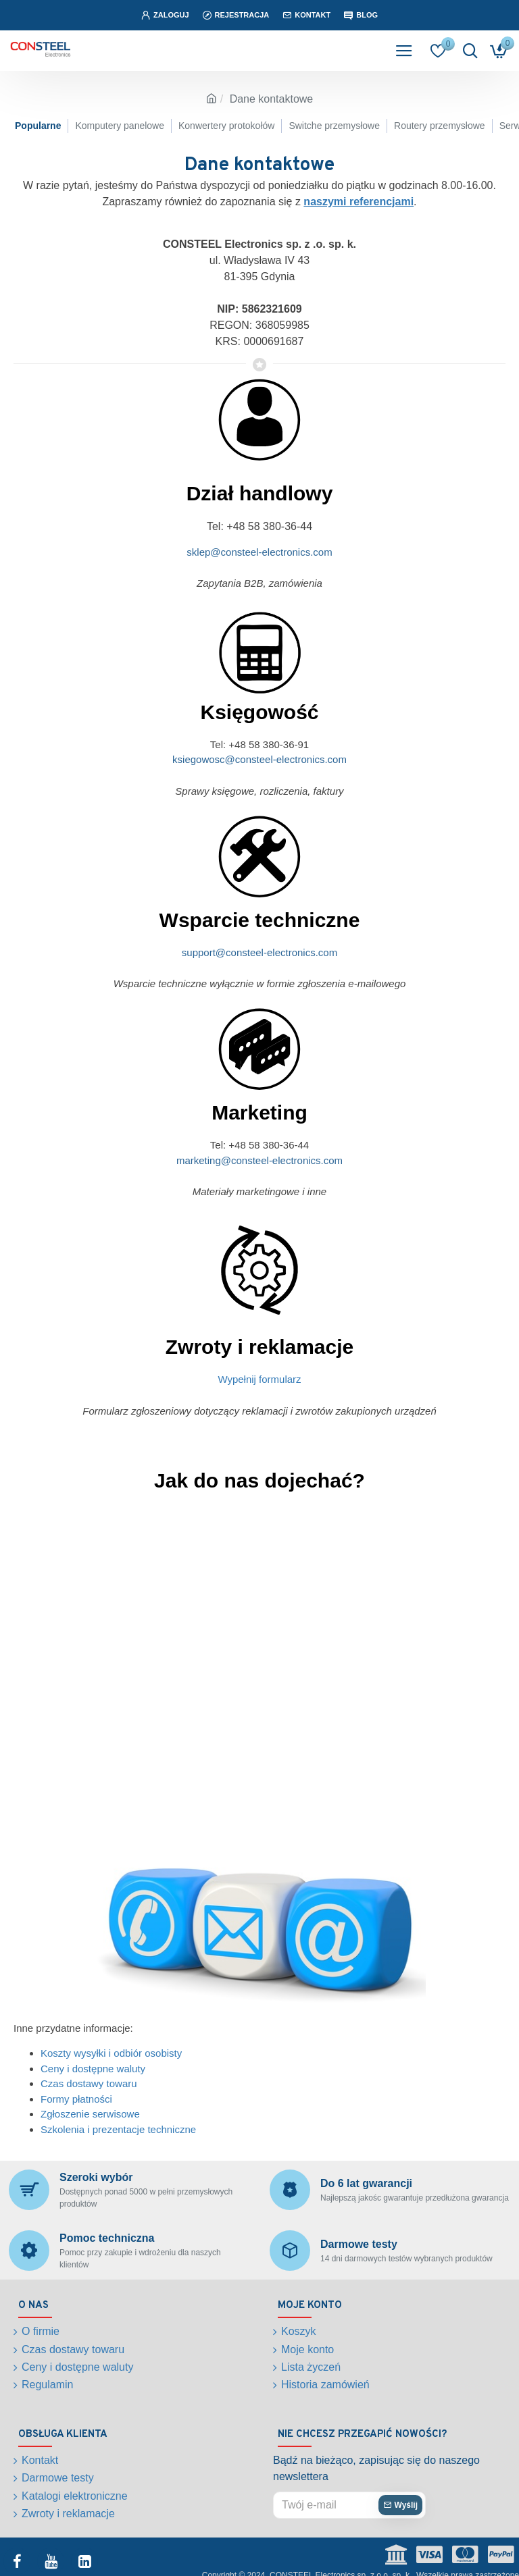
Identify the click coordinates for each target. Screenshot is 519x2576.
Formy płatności (76, 2099)
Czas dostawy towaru (89, 2083)
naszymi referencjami (358, 201)
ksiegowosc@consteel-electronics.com (259, 759)
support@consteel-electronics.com (259, 952)
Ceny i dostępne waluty (93, 2068)
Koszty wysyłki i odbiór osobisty (111, 2053)
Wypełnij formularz (259, 1379)
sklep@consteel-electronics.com (259, 552)
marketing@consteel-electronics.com (259, 1160)
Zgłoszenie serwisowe (90, 2114)
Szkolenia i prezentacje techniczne (118, 2129)
